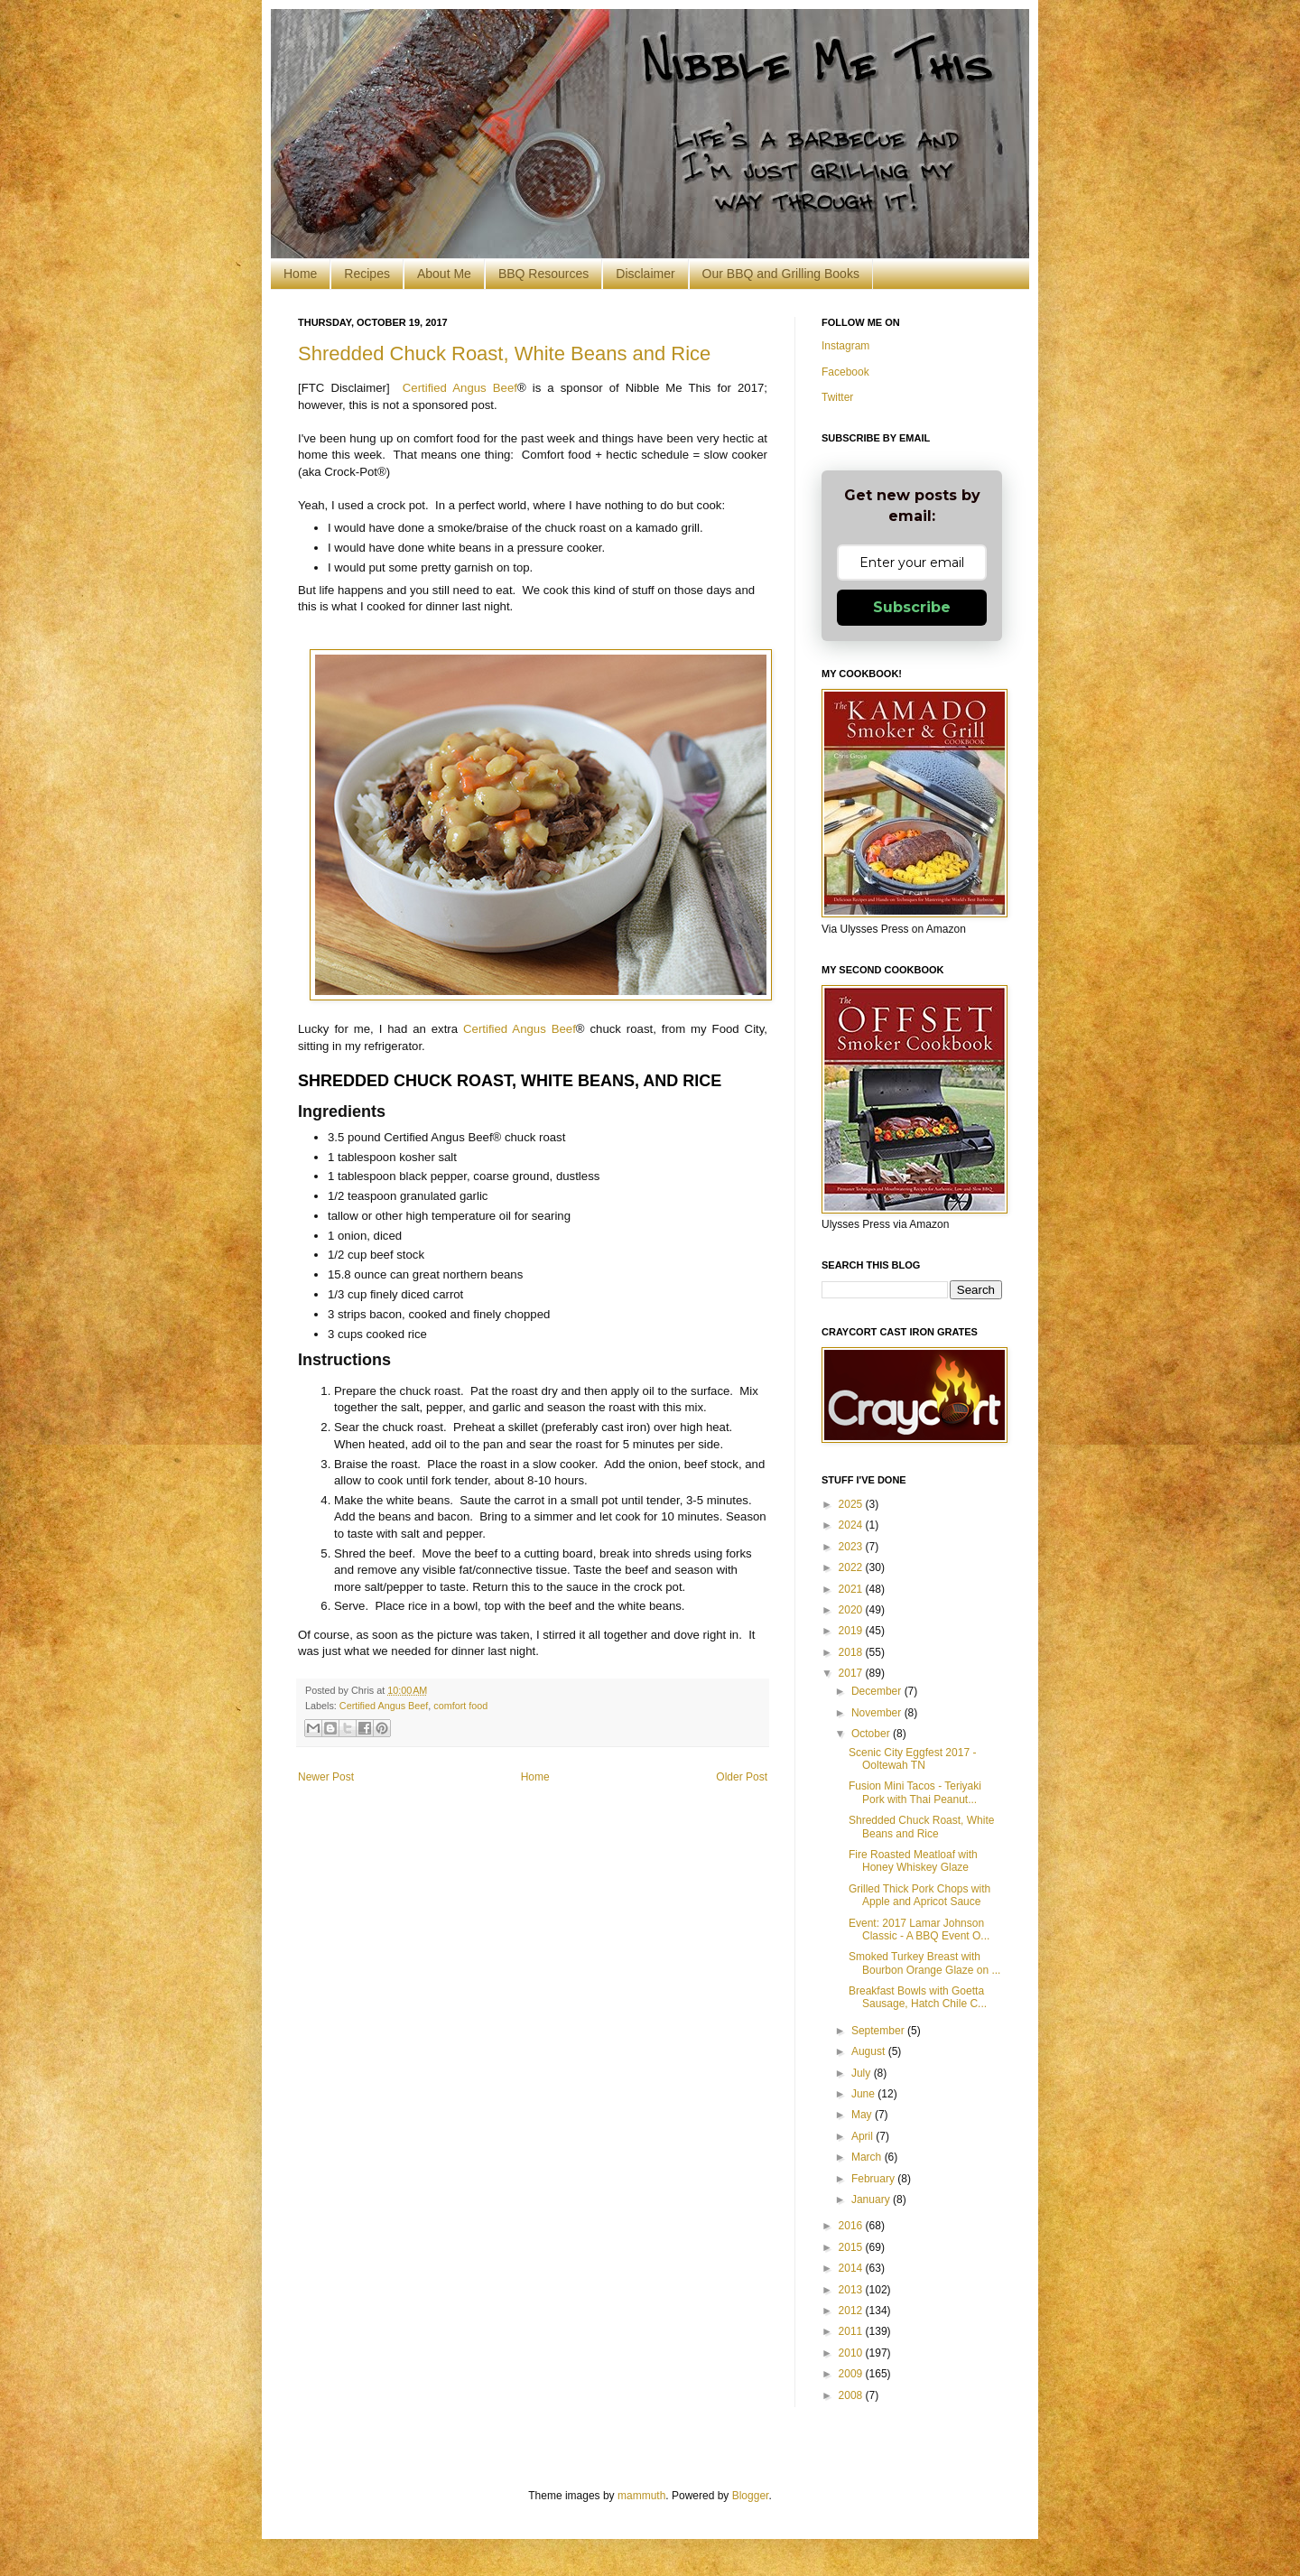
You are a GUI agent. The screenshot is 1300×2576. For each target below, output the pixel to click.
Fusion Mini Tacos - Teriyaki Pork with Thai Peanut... (915, 1792)
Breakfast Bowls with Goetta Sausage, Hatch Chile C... (918, 1997)
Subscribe (912, 607)
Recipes (367, 273)
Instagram (845, 345)
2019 (852, 1630)
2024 (852, 1525)
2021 (852, 1589)
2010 (852, 2353)
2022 (852, 1567)
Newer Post (326, 1777)
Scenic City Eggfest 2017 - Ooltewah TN (912, 1759)
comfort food (460, 1705)
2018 (852, 1652)
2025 (852, 1504)
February (874, 2178)
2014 (852, 2268)
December (878, 1691)
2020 (852, 1610)
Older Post (741, 1777)
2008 (852, 2395)
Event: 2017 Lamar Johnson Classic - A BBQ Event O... (919, 1929)
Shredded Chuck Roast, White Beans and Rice (504, 353)
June (864, 2094)
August (869, 2051)
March (868, 2157)
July (862, 2073)
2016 (852, 2225)
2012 (852, 2310)
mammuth (641, 2495)
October (872, 1733)
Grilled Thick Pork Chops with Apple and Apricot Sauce (919, 1895)
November (878, 1712)
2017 (852, 1673)
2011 (852, 2331)
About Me (444, 273)
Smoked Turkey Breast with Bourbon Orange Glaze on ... (924, 1963)
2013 (852, 2289)
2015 (852, 2247)
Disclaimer (645, 273)
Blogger (750, 2495)
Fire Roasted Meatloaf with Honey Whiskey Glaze (913, 1861)
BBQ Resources (543, 273)
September (879, 2030)
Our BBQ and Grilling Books (780, 273)
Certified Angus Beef (460, 388)
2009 (852, 2373)
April (863, 2136)
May (863, 2114)
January (872, 2199)
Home (300, 273)
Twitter (837, 397)
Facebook (845, 372)
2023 (852, 1546)
